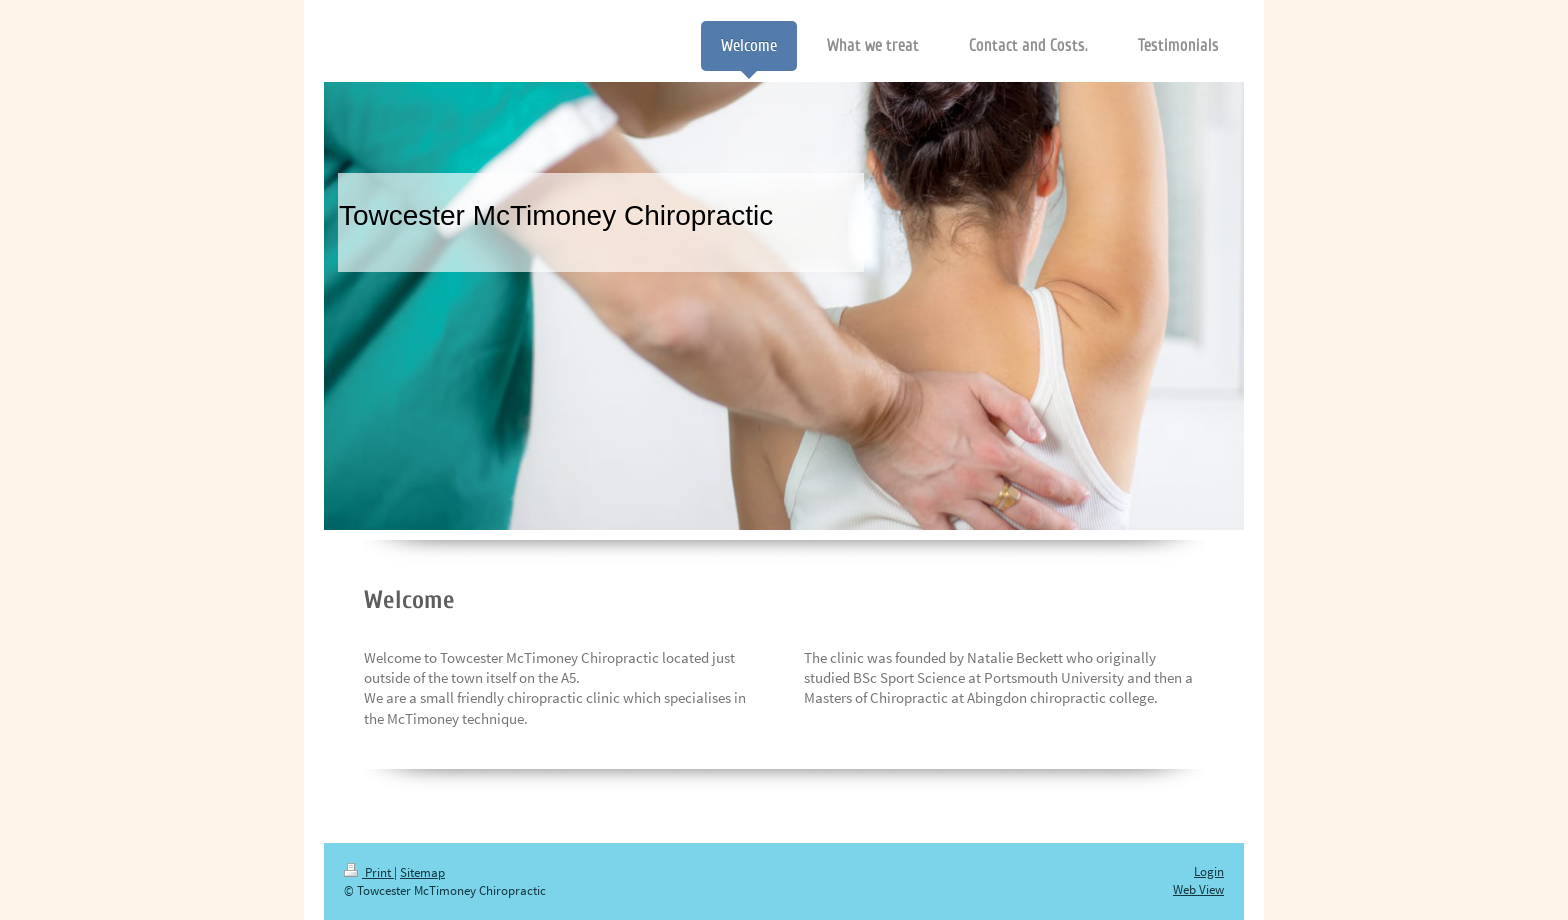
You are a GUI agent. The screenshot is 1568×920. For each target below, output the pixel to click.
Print (369, 872)
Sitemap (422, 872)
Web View (1198, 889)
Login (1209, 871)
